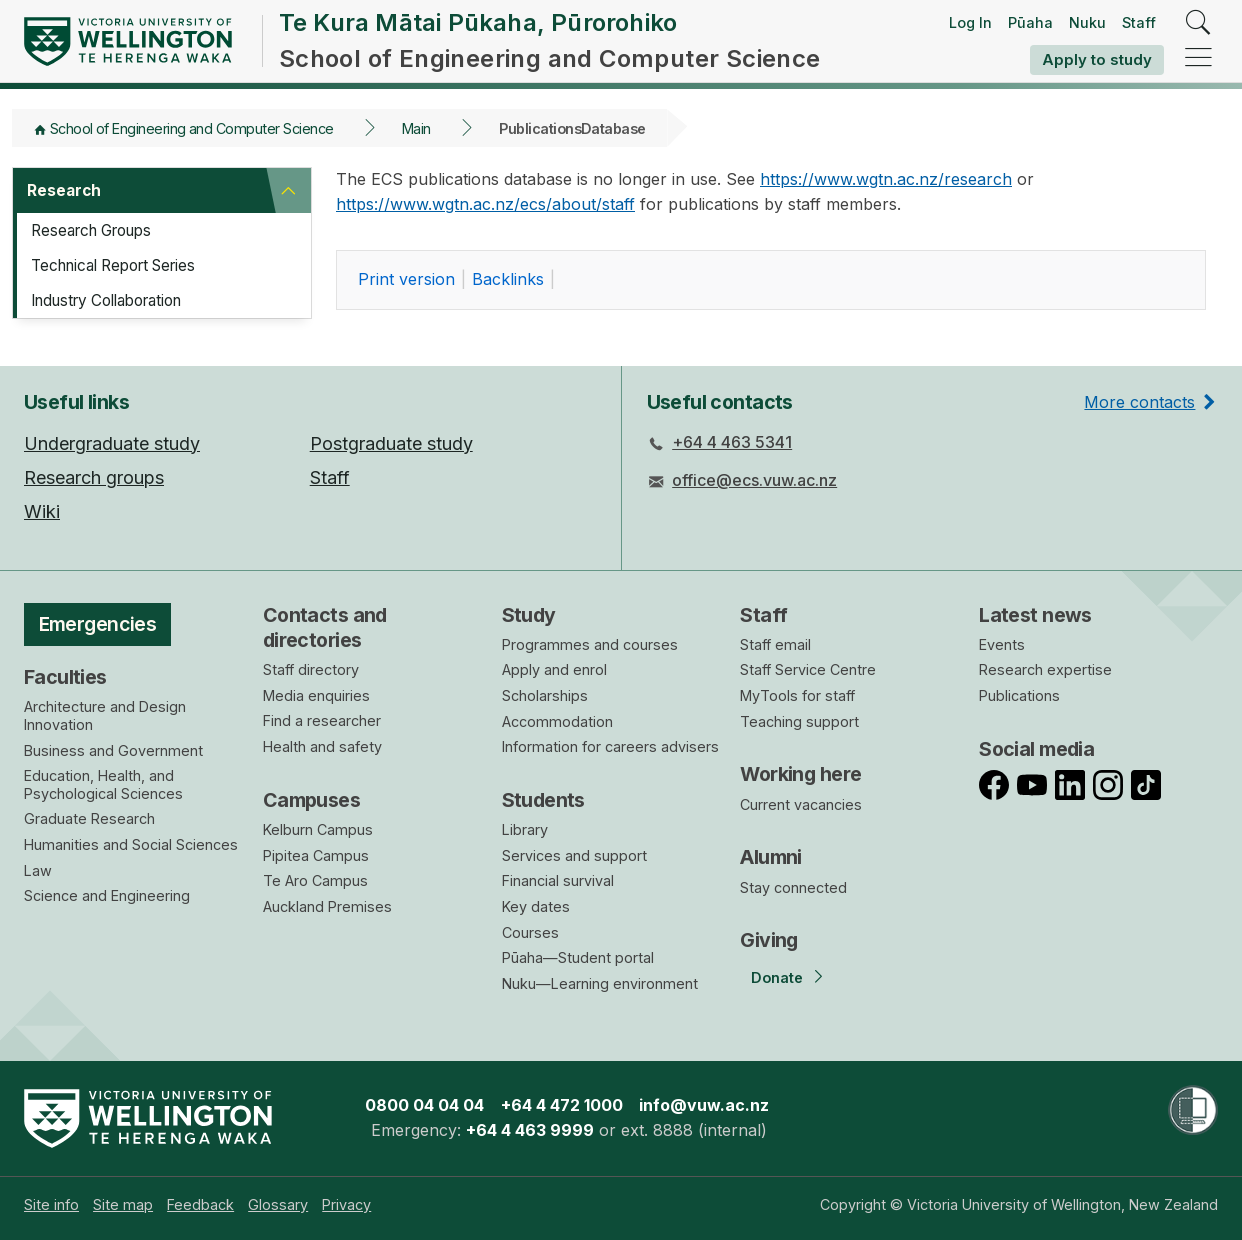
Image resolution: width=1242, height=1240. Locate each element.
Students (543, 800)
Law (38, 870)
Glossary (278, 1204)
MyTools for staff (797, 695)
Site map (123, 1204)
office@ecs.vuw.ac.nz (754, 480)
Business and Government (113, 750)
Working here (800, 774)
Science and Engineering (107, 895)
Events (1002, 644)
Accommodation (557, 721)
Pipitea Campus (316, 855)
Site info (51, 1204)
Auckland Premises (327, 906)
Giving (769, 940)
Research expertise (1045, 669)
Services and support (574, 855)
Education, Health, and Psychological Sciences (103, 784)
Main (416, 128)
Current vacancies (801, 804)
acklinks (508, 279)
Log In (970, 22)
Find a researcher (322, 720)
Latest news (1035, 615)
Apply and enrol (554, 669)
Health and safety (322, 746)
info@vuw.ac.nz (704, 1105)
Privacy (346, 1204)
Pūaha (1030, 22)
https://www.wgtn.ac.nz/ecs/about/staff (485, 204)
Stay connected (793, 887)
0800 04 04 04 (424, 1105)
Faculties (65, 677)
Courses (530, 932)
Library (525, 829)
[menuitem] (51, 1204)
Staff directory (311, 669)
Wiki (42, 511)
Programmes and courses (590, 644)
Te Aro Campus (315, 880)
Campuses (311, 800)
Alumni (771, 857)
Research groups (94, 477)
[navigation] (1198, 58)
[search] (1198, 23)
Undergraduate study (112, 443)
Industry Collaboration (116, 303)
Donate (777, 977)
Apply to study (1097, 59)
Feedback (200, 1204)
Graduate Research (89, 818)
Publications (1019, 695)
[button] (288, 191)
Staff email (775, 644)
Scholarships (545, 695)
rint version (406, 279)
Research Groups (98, 231)
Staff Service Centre (808, 669)
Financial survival (558, 880)
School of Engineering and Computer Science (192, 128)
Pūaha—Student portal (578, 957)
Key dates (536, 906)
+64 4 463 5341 (732, 442)
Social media (1036, 749)
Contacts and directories (325, 627)
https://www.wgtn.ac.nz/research (886, 179)
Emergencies (98, 624)
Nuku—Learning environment (600, 983)
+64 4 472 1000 (562, 1105)
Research (65, 191)
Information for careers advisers (610, 746)
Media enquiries (316, 695)
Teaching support (799, 721)
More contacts (1139, 402)
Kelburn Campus (318, 829)
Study (529, 615)
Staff (1139, 22)
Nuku (1087, 22)
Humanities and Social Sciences (131, 844)
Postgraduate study (391, 443)
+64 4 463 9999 (530, 1130)
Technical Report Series (122, 267)
